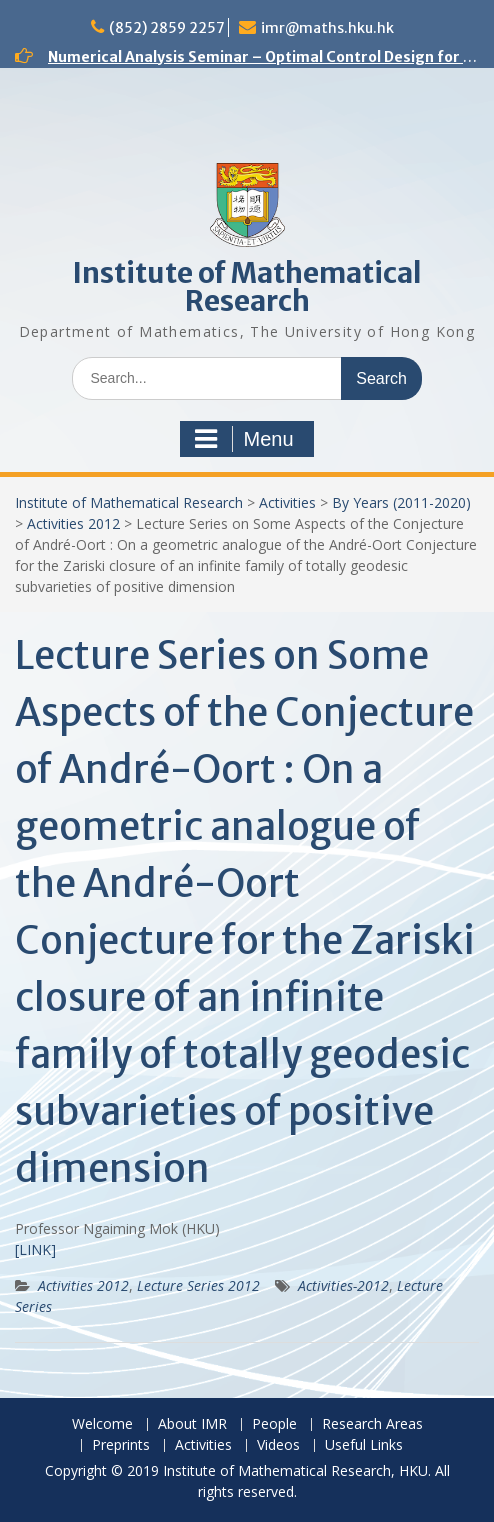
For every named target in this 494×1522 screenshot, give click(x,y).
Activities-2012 (343, 1285)
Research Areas (372, 1424)
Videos (278, 1445)
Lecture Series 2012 (198, 1285)
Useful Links (364, 1445)
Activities (287, 502)
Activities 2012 (73, 523)
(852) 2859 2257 (167, 28)
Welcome (102, 1424)
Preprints (121, 1445)
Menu (244, 439)
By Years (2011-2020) (401, 502)
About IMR (192, 1424)
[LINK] (35, 1249)
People (274, 1424)
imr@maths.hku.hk (327, 28)
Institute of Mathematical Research (247, 287)
